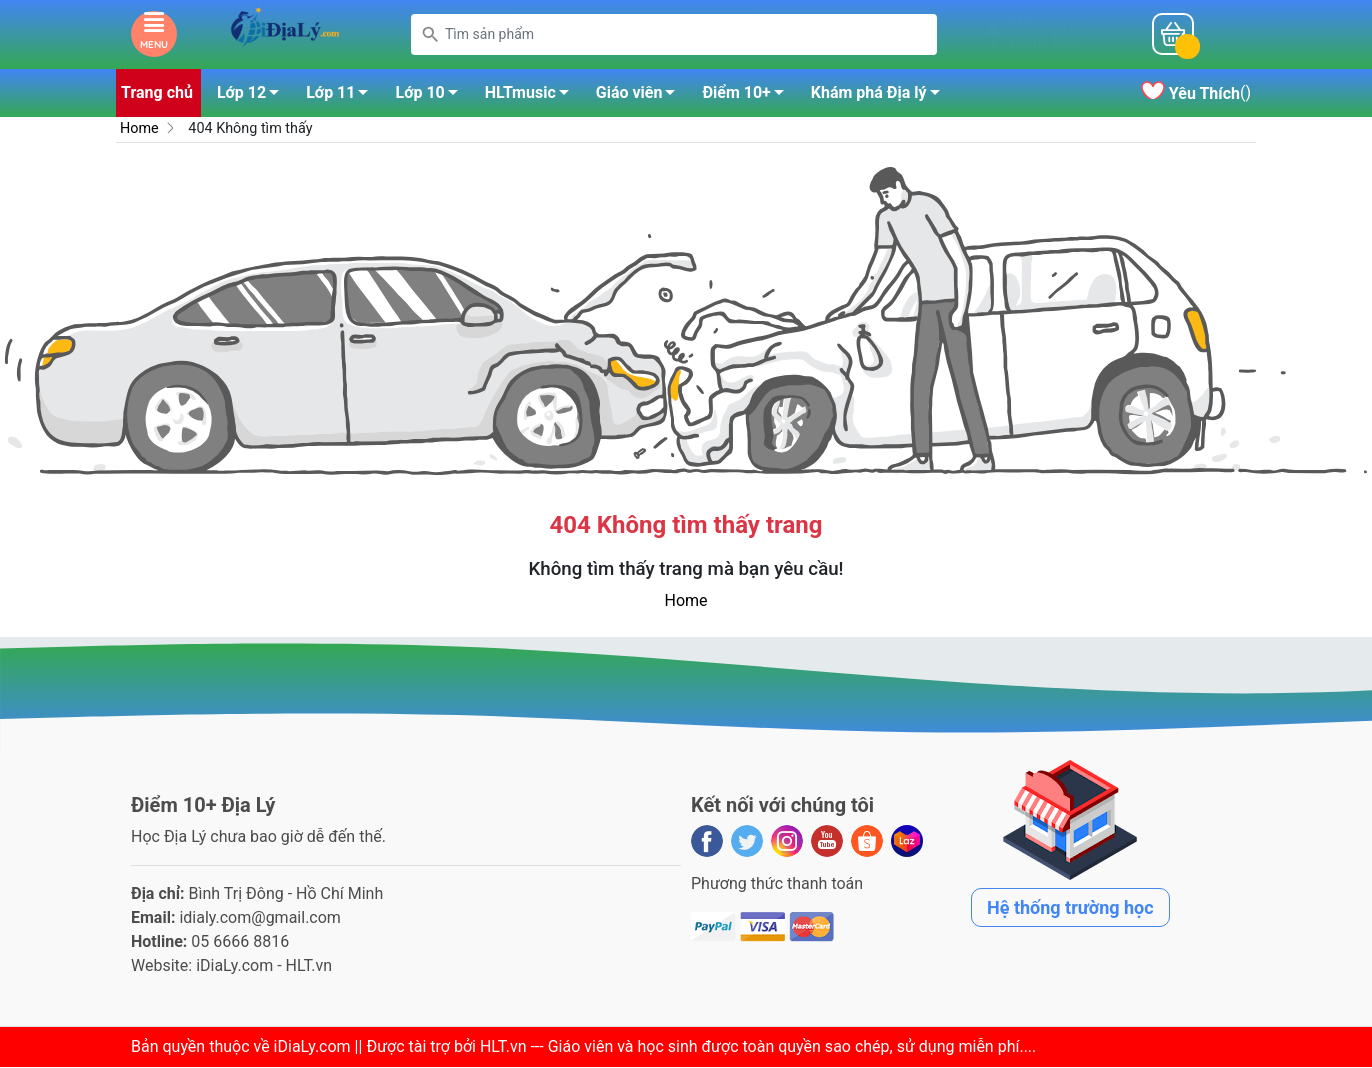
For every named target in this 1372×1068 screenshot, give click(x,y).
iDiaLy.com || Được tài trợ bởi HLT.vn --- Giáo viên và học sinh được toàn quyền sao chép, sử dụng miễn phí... (653, 1047)
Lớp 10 (431, 97)
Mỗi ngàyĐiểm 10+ (1043, 35)
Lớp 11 (342, 97)
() (1196, 94)
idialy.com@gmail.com (260, 918)
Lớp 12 (253, 97)
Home (139, 129)
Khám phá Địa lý (881, 97)
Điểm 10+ (748, 97)
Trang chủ (157, 93)
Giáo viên (641, 97)
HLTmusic (532, 97)
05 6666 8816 (240, 942)
